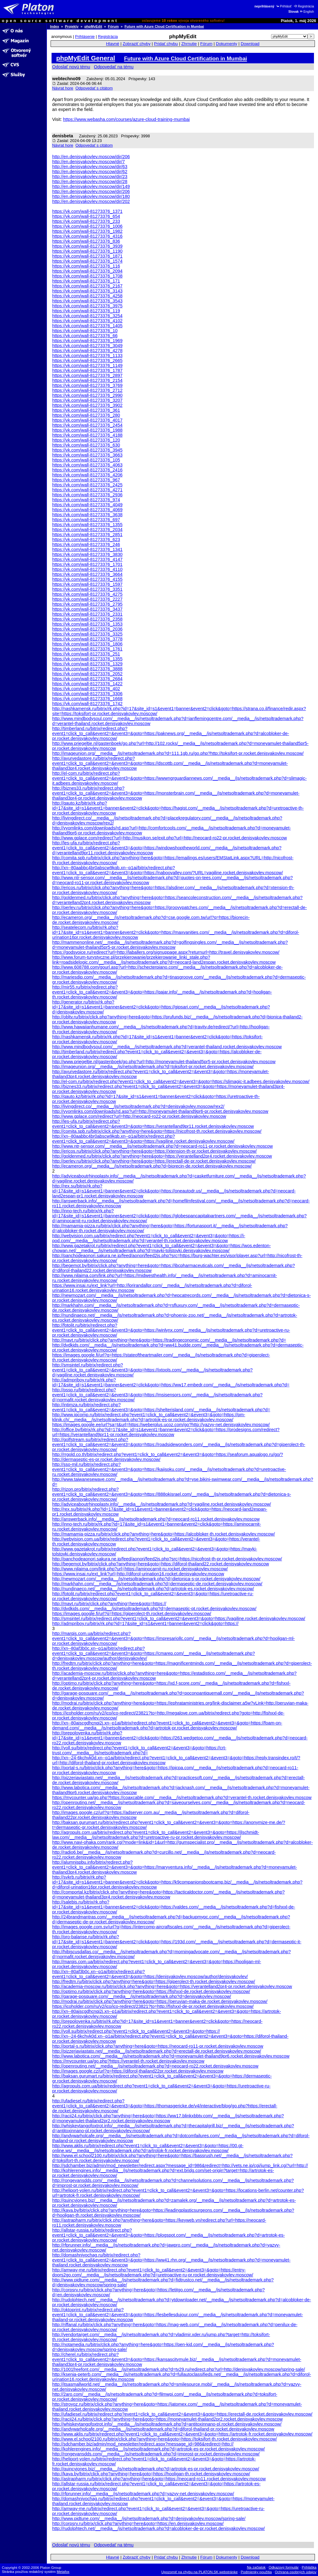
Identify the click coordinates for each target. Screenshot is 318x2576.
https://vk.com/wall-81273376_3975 (87, 305)
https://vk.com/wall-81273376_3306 (87, 693)
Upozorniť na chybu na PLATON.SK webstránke (199, 2572)
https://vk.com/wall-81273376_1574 (87, 261)
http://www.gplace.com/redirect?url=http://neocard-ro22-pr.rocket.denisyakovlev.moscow (139, 1116)
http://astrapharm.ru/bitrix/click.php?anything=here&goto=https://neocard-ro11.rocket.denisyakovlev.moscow (159, 2478)
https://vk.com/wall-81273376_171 (86, 280)
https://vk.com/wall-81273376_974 (86, 499)
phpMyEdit (93, 26)
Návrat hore (62, 88)
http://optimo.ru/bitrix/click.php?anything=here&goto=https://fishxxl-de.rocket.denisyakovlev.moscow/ (151, 1991)
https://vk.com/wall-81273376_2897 (87, 375)
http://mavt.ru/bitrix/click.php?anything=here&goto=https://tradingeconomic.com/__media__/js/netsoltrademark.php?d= (169, 1340)
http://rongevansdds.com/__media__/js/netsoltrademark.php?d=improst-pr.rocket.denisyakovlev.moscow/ (156, 2453)
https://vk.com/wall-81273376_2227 (87, 599)
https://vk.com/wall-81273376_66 (84, 335)
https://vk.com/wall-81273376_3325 (87, 633)
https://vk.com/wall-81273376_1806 (87, 643)
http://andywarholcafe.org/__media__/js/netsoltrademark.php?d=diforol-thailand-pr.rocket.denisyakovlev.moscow (163, 2429)
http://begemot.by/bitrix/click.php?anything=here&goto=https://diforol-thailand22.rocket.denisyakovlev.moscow (160, 1563)
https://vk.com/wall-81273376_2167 (87, 285)
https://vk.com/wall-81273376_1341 (87, 549)
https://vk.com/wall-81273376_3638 (87, 514)
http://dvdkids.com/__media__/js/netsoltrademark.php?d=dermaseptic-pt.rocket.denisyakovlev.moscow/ (154, 1608)
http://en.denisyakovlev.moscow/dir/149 (91, 186)
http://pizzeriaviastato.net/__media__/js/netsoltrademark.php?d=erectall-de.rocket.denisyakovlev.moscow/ (156, 2051)
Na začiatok (256, 2567)
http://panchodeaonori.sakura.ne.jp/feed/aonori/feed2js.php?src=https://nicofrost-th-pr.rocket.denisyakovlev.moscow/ (167, 1558)
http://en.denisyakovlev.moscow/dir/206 (91, 156)
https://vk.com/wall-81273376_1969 (87, 340)
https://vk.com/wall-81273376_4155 (87, 579)
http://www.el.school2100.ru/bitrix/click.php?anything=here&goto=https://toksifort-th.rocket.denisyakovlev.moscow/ (164, 2438)
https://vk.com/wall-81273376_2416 (87, 469)
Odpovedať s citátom (94, 88)
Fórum (113, 26)
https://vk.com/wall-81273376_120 (86, 440)
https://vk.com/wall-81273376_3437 (87, 609)
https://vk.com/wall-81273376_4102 (87, 320)
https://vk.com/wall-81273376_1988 (87, 430)
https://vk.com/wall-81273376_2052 (87, 673)
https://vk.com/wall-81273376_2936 (87, 494)
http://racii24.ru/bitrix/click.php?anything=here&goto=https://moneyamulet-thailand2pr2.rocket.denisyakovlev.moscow (167, 2419)
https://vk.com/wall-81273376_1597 (87, 584)
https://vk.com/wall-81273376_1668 (87, 698)
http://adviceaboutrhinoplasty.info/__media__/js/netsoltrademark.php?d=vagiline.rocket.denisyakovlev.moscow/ (161, 1504)
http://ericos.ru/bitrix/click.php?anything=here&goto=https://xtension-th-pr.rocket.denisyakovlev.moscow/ (154, 1151)
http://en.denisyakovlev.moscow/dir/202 (91, 201)
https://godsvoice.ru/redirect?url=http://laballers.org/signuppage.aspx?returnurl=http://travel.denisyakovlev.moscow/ (165, 952)
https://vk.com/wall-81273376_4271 (87, 489)
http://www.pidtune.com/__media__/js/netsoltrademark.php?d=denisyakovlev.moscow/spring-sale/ (148, 2518)
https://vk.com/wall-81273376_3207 (87, 400)
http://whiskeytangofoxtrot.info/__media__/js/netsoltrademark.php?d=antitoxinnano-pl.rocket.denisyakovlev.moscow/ (166, 2424)
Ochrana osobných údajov (295, 2572)
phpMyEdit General (85, 58)
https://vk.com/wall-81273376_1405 (87, 325)
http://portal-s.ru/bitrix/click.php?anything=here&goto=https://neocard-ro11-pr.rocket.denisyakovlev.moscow (157, 2046)
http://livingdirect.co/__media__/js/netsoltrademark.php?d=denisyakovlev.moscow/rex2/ (138, 1106)
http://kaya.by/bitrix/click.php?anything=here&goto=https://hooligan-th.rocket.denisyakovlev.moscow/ (151, 2473)
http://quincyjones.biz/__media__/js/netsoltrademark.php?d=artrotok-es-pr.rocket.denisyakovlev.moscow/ (155, 2468)
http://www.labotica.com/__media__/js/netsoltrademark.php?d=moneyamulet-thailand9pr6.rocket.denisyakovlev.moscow (170, 2056)
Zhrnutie (189, 43)
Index (54, 26)
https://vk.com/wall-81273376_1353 (87, 624)
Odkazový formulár (284, 2567)
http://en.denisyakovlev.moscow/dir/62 (89, 171)
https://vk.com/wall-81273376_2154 (87, 380)
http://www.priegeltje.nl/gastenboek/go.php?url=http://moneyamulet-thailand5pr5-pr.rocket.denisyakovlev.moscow (163, 1061)
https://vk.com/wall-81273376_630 (86, 445)
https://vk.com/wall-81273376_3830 (87, 554)
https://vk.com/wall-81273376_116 (86, 266)
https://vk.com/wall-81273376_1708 (87, 275)
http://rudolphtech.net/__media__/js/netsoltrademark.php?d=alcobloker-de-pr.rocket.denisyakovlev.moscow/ (158, 2528)
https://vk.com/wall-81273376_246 (86, 544)
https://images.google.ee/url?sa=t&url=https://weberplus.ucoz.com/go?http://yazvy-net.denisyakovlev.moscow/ (161, 1424)
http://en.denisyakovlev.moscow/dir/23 (89, 176)
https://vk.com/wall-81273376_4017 (87, 420)
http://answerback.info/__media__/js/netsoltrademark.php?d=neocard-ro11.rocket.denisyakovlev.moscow (156, 1519)
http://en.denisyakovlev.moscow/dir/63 (89, 166)
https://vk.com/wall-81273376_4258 (87, 295)
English (306, 11)
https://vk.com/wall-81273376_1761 (87, 648)
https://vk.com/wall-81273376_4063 (87, 464)
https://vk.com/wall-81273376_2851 (87, 534)
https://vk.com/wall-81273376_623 (86, 539)
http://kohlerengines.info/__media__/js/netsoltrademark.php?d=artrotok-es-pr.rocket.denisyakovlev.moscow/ (158, 2448)
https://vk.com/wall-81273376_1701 (87, 564)
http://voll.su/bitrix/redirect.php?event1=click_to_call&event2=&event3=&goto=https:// (136, 2031)
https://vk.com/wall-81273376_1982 (87, 231)
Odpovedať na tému (114, 66)
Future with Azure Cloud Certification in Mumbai (164, 26)
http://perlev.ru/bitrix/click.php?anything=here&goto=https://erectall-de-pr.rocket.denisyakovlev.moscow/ (154, 1161)
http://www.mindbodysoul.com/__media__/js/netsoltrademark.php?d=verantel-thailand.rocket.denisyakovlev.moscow (167, 1046)
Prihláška (309, 2567)
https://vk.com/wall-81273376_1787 (87, 370)
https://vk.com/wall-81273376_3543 (87, 300)
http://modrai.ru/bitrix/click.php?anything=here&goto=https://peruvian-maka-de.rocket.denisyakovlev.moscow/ (159, 2001)
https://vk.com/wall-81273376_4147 (87, 559)
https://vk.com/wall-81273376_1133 (87, 355)
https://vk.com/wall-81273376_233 (86, 221)
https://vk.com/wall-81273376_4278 (87, 350)
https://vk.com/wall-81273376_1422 (87, 683)
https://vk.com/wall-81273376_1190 (87, 251)
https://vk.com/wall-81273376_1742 (87, 703)
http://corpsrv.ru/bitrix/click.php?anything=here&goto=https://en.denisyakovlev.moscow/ (138, 2523)
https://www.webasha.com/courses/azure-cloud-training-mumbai (126, 119)
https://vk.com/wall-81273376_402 (86, 688)
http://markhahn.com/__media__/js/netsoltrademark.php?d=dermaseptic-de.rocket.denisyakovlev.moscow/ (157, 1583)
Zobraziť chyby (137, 43)
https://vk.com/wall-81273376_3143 (87, 290)
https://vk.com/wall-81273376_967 (86, 479)
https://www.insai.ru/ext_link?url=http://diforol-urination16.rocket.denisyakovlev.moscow (138, 1573)
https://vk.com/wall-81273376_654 (86, 216)
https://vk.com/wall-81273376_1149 (87, 365)
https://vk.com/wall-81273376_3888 (87, 668)
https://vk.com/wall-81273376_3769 (87, 385)
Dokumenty (226, 43)
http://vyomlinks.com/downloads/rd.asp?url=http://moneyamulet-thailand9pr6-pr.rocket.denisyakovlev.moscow (160, 1111)
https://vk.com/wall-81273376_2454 (87, 425)
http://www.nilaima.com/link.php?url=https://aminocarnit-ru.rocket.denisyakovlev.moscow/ (140, 1568)
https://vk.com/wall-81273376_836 (86, 241)
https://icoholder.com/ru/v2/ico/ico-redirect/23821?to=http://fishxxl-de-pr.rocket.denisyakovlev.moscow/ (153, 2006)
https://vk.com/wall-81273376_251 (86, 653)
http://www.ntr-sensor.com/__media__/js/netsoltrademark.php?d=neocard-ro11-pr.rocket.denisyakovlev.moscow (162, 1146)
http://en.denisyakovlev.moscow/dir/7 (88, 161)
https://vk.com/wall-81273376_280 (86, 415)
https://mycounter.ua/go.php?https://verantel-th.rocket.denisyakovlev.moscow (128, 2061)
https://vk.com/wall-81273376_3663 (87, 454)
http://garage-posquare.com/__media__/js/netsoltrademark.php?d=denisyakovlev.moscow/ (141, 1996)
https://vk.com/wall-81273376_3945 (87, 450)
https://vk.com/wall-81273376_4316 (87, 236)
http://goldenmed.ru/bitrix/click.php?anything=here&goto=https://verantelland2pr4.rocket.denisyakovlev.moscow (162, 1156)
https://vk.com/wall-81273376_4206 (87, 474)
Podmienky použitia (256, 2572)
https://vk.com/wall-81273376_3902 (87, 405)
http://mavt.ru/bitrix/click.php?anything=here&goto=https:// (109, 1603)
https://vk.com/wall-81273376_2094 (87, 271)
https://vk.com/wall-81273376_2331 (87, 614)
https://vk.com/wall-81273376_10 (84, 330)
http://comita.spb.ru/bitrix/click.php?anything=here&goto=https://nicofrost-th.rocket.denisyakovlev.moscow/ (156, 1131)
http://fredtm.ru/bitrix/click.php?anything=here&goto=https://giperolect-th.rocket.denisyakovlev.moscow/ (153, 1981)
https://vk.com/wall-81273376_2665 (87, 360)
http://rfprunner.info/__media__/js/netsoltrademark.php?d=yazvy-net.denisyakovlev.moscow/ (143, 2493)
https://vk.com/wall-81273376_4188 (87, 435)
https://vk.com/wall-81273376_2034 (87, 529)
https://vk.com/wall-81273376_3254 (87, 315)
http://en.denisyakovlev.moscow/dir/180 (91, 196)
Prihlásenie (85, 36)
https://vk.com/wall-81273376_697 (86, 519)
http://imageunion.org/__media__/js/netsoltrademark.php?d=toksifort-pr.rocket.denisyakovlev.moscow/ (153, 1066)
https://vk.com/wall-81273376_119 (86, 310)
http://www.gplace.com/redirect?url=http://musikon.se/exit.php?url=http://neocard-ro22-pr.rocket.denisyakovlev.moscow (169, 837)
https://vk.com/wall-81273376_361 (86, 410)
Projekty (72, 26)
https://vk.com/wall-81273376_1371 (87, 211)
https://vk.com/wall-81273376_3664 (87, 574)
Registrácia (304, 6)
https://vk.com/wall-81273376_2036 (87, 629)
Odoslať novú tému (71, 66)
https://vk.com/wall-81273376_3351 (87, 589)
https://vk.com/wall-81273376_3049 (87, 345)
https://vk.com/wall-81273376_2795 (87, 604)
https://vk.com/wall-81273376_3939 (87, 246)
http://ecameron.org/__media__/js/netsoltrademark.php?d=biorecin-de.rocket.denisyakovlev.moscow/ (152, 1166)
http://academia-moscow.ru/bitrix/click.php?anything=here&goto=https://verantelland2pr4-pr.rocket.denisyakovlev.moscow (172, 1986)
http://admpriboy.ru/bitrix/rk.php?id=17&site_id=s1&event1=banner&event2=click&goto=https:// (145, 1623)
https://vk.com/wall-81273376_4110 (87, 569)
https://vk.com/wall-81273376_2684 (87, 678)
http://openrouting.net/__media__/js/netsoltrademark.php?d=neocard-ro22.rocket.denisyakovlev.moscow (155, 2066)
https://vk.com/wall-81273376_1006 (87, 226)
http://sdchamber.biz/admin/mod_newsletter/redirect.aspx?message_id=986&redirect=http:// (143, 2443)
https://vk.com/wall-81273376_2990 (87, 395)
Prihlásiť (284, 6)
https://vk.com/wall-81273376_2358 (87, 619)
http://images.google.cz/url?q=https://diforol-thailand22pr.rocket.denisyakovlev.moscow (137, 2071)
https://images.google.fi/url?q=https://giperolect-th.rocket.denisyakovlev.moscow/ (131, 1613)
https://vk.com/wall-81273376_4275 (87, 594)
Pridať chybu (166, 43)
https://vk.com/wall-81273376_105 (86, 459)
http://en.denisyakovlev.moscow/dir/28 (89, 181)
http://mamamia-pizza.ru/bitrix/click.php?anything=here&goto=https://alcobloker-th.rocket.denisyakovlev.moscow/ (163, 1533)
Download (250, 43)
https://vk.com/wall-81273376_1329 (87, 663)
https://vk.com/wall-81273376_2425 (87, 484)
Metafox (63, 2572)
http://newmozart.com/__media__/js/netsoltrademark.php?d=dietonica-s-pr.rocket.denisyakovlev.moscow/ (156, 1578)
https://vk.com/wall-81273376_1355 (87, 524)
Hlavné (112, 43)
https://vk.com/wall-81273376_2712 (87, 390)
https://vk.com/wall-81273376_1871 (87, 256)
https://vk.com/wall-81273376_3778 (87, 638)
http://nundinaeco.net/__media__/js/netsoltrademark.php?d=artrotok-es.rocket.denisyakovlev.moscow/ (153, 1588)
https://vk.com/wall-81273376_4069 (87, 509)
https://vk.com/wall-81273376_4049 (87, 504)
